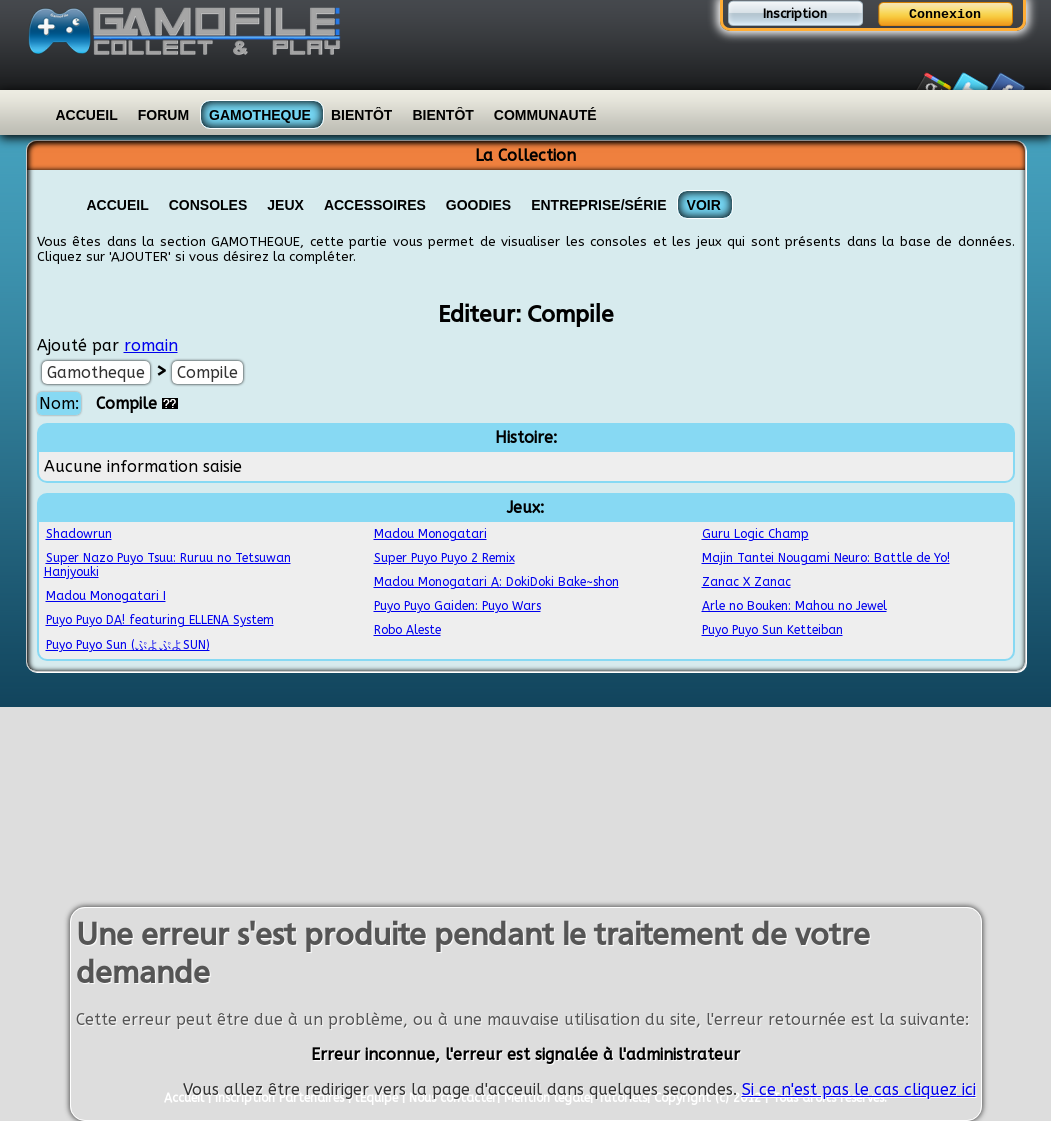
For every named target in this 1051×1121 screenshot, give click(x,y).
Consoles (208, 205)
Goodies (478, 205)
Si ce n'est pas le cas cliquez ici (859, 1089)
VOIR (704, 205)
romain (151, 345)
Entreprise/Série (598, 205)
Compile (207, 372)
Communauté (545, 115)
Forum (163, 115)
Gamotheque (260, 115)
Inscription (795, 13)
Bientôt (361, 115)
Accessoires (375, 205)
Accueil (87, 115)
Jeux (285, 205)
